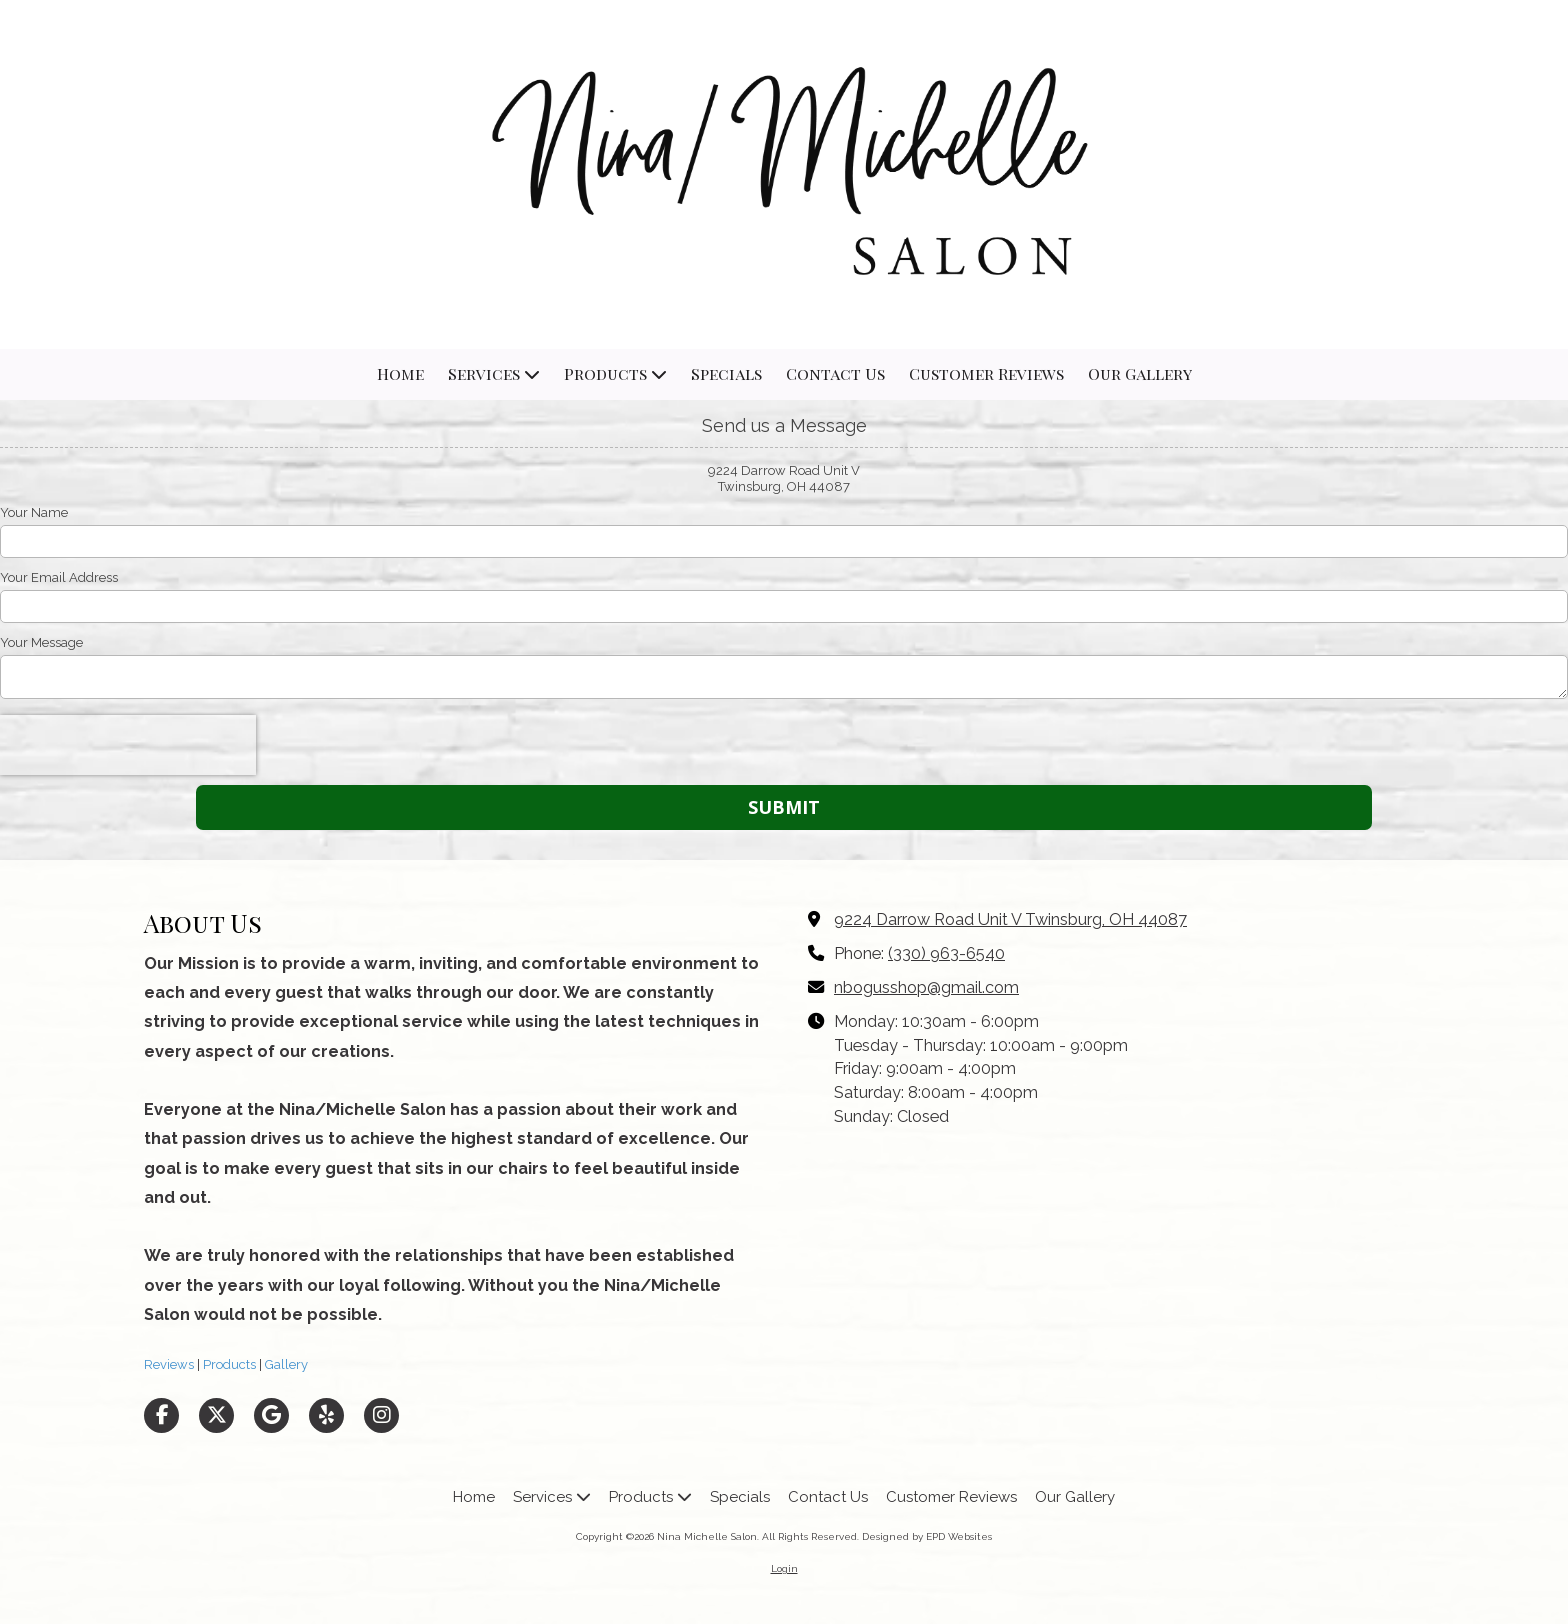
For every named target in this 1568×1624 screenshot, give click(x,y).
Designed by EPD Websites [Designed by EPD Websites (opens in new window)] (927, 1536)
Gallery (285, 1364)
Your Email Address (59, 577)
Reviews (169, 1364)
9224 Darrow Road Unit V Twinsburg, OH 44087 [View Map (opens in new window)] (1010, 919)
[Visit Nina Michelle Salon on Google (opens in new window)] (271, 1415)
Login (784, 1568)
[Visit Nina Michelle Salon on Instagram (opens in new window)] (381, 1415)
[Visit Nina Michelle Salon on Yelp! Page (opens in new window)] (326, 1415)
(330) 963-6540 (946, 953)
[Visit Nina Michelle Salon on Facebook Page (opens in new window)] (161, 1415)
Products (228, 1364)
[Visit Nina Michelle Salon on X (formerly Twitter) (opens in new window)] (216, 1415)
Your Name (34, 512)
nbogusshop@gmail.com (926, 987)
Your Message (41, 642)
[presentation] (128, 745)
